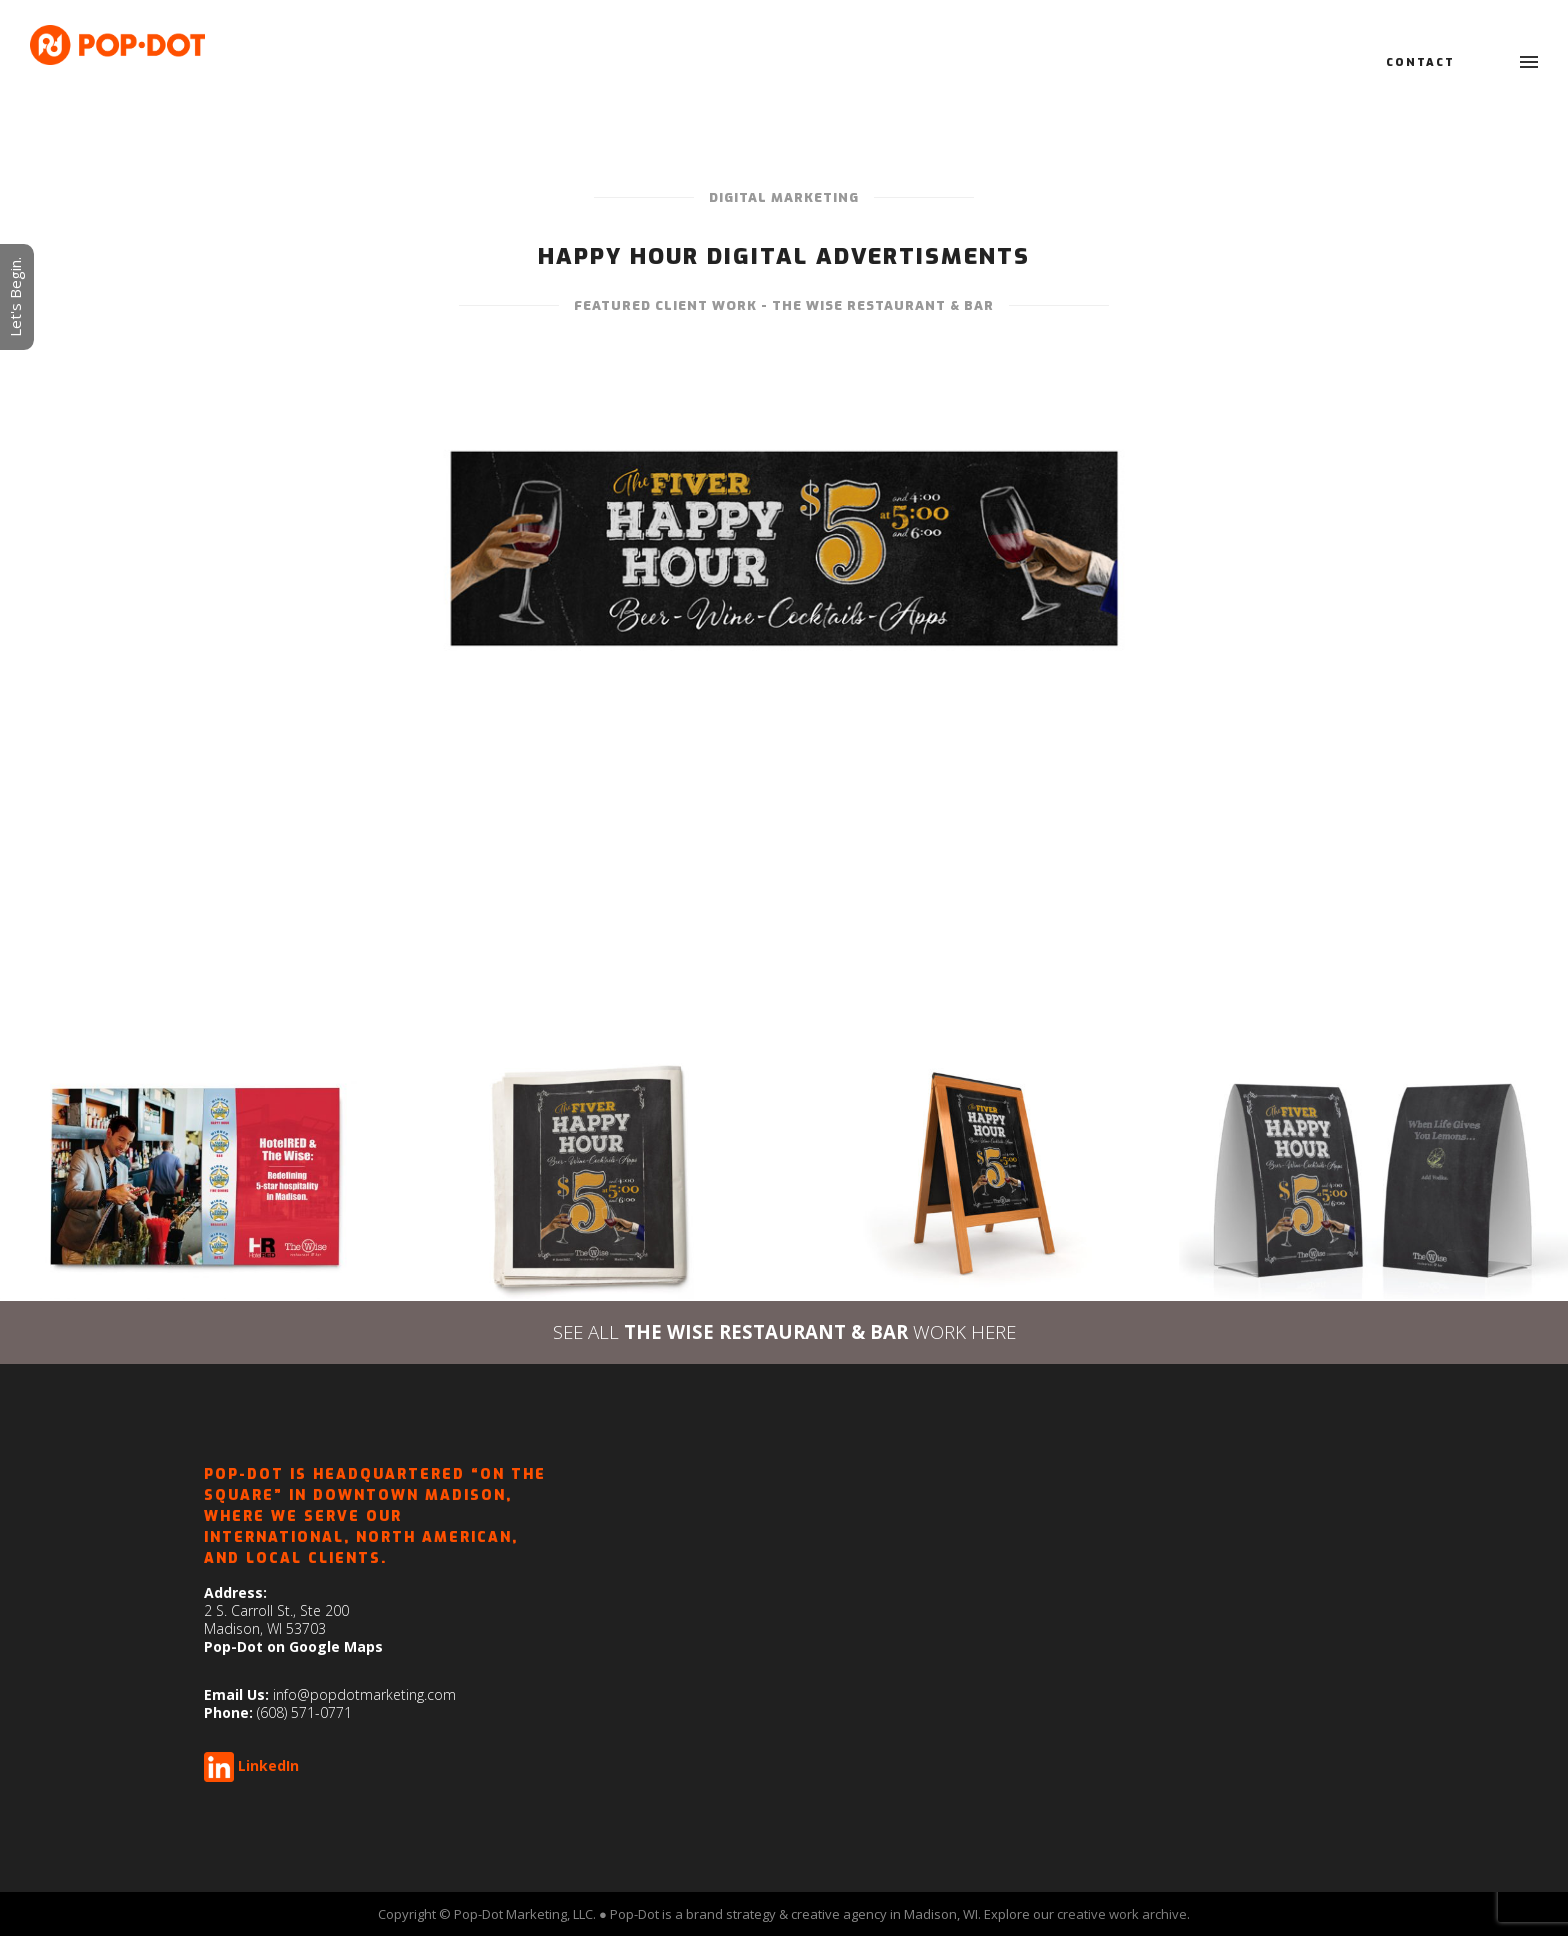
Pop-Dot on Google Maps (293, 1646)
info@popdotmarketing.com (364, 1694)
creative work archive (1122, 1914)
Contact (1420, 62)
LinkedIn (268, 1765)
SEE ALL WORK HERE (784, 1331)
